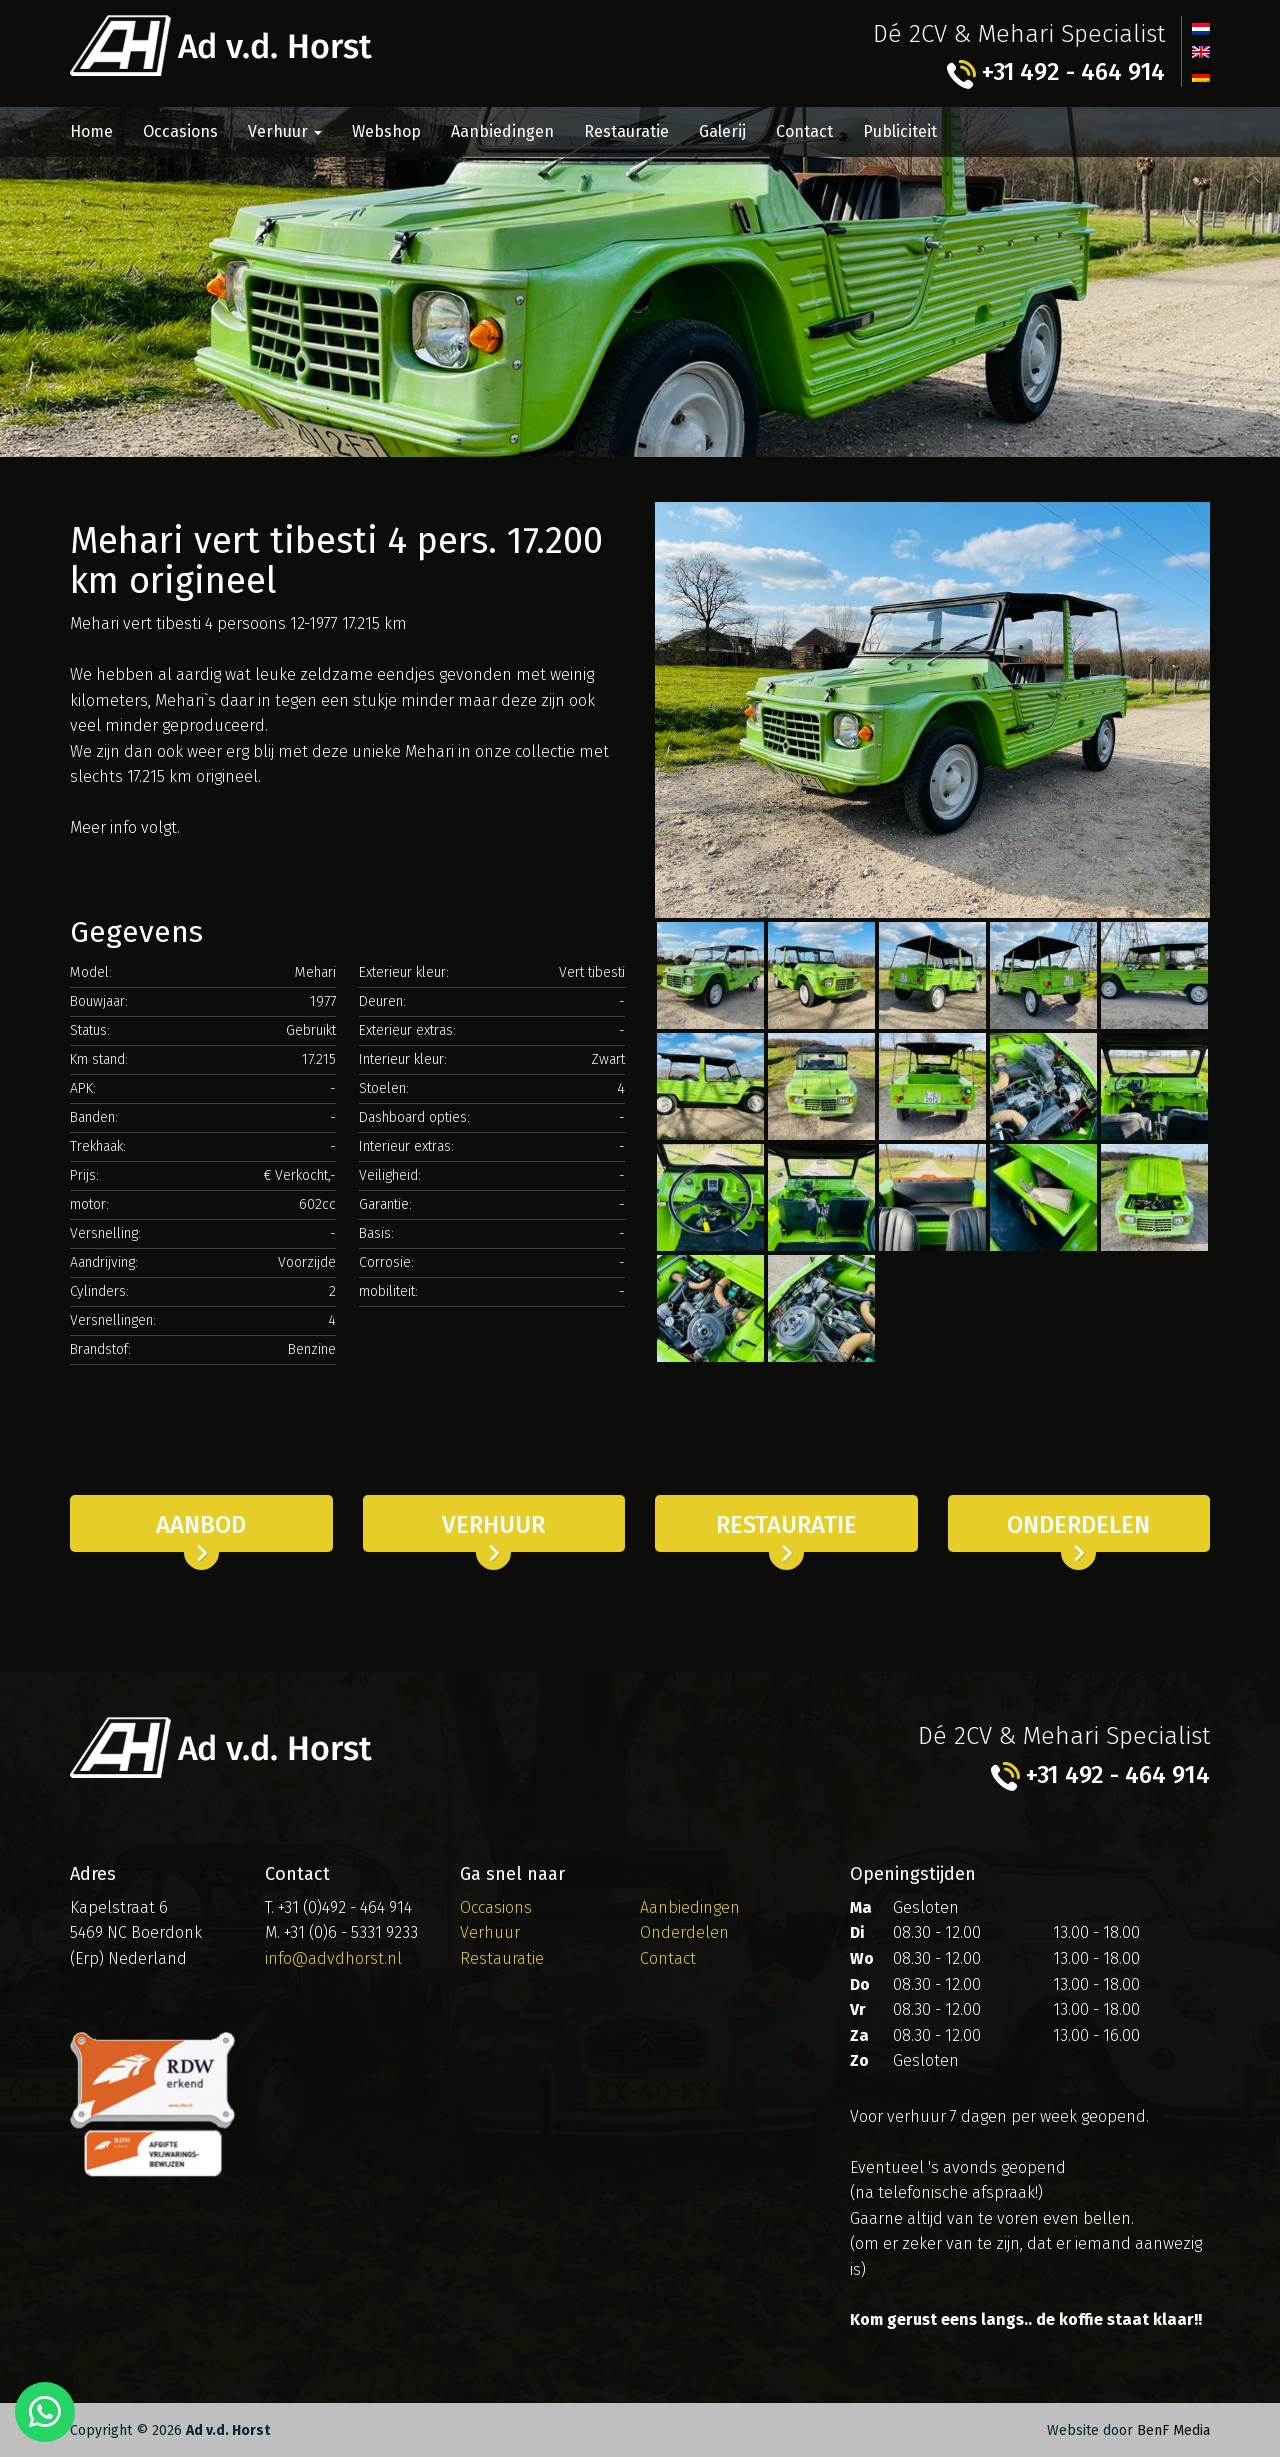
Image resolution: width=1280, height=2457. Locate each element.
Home (91, 131)
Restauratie (626, 131)
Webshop (386, 131)
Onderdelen (1078, 1525)
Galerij (722, 131)
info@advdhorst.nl (333, 1957)
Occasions (180, 131)
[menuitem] (1201, 28)
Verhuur (285, 131)
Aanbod (201, 1525)
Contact (804, 131)
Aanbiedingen (502, 131)
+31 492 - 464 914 (1055, 73)
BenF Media (1173, 2430)
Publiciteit (900, 131)
